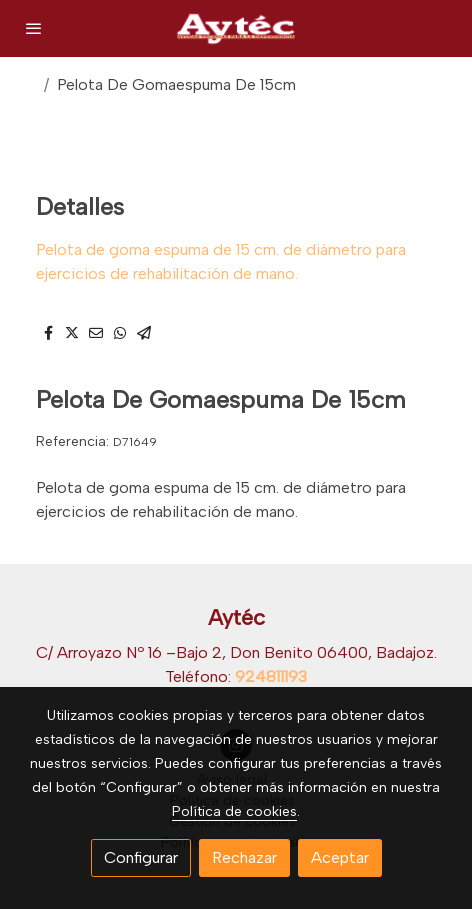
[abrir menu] (34, 28)
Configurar (141, 857)
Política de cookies (234, 811)
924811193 (271, 676)
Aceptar (340, 857)
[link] (236, 28)
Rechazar (244, 857)
